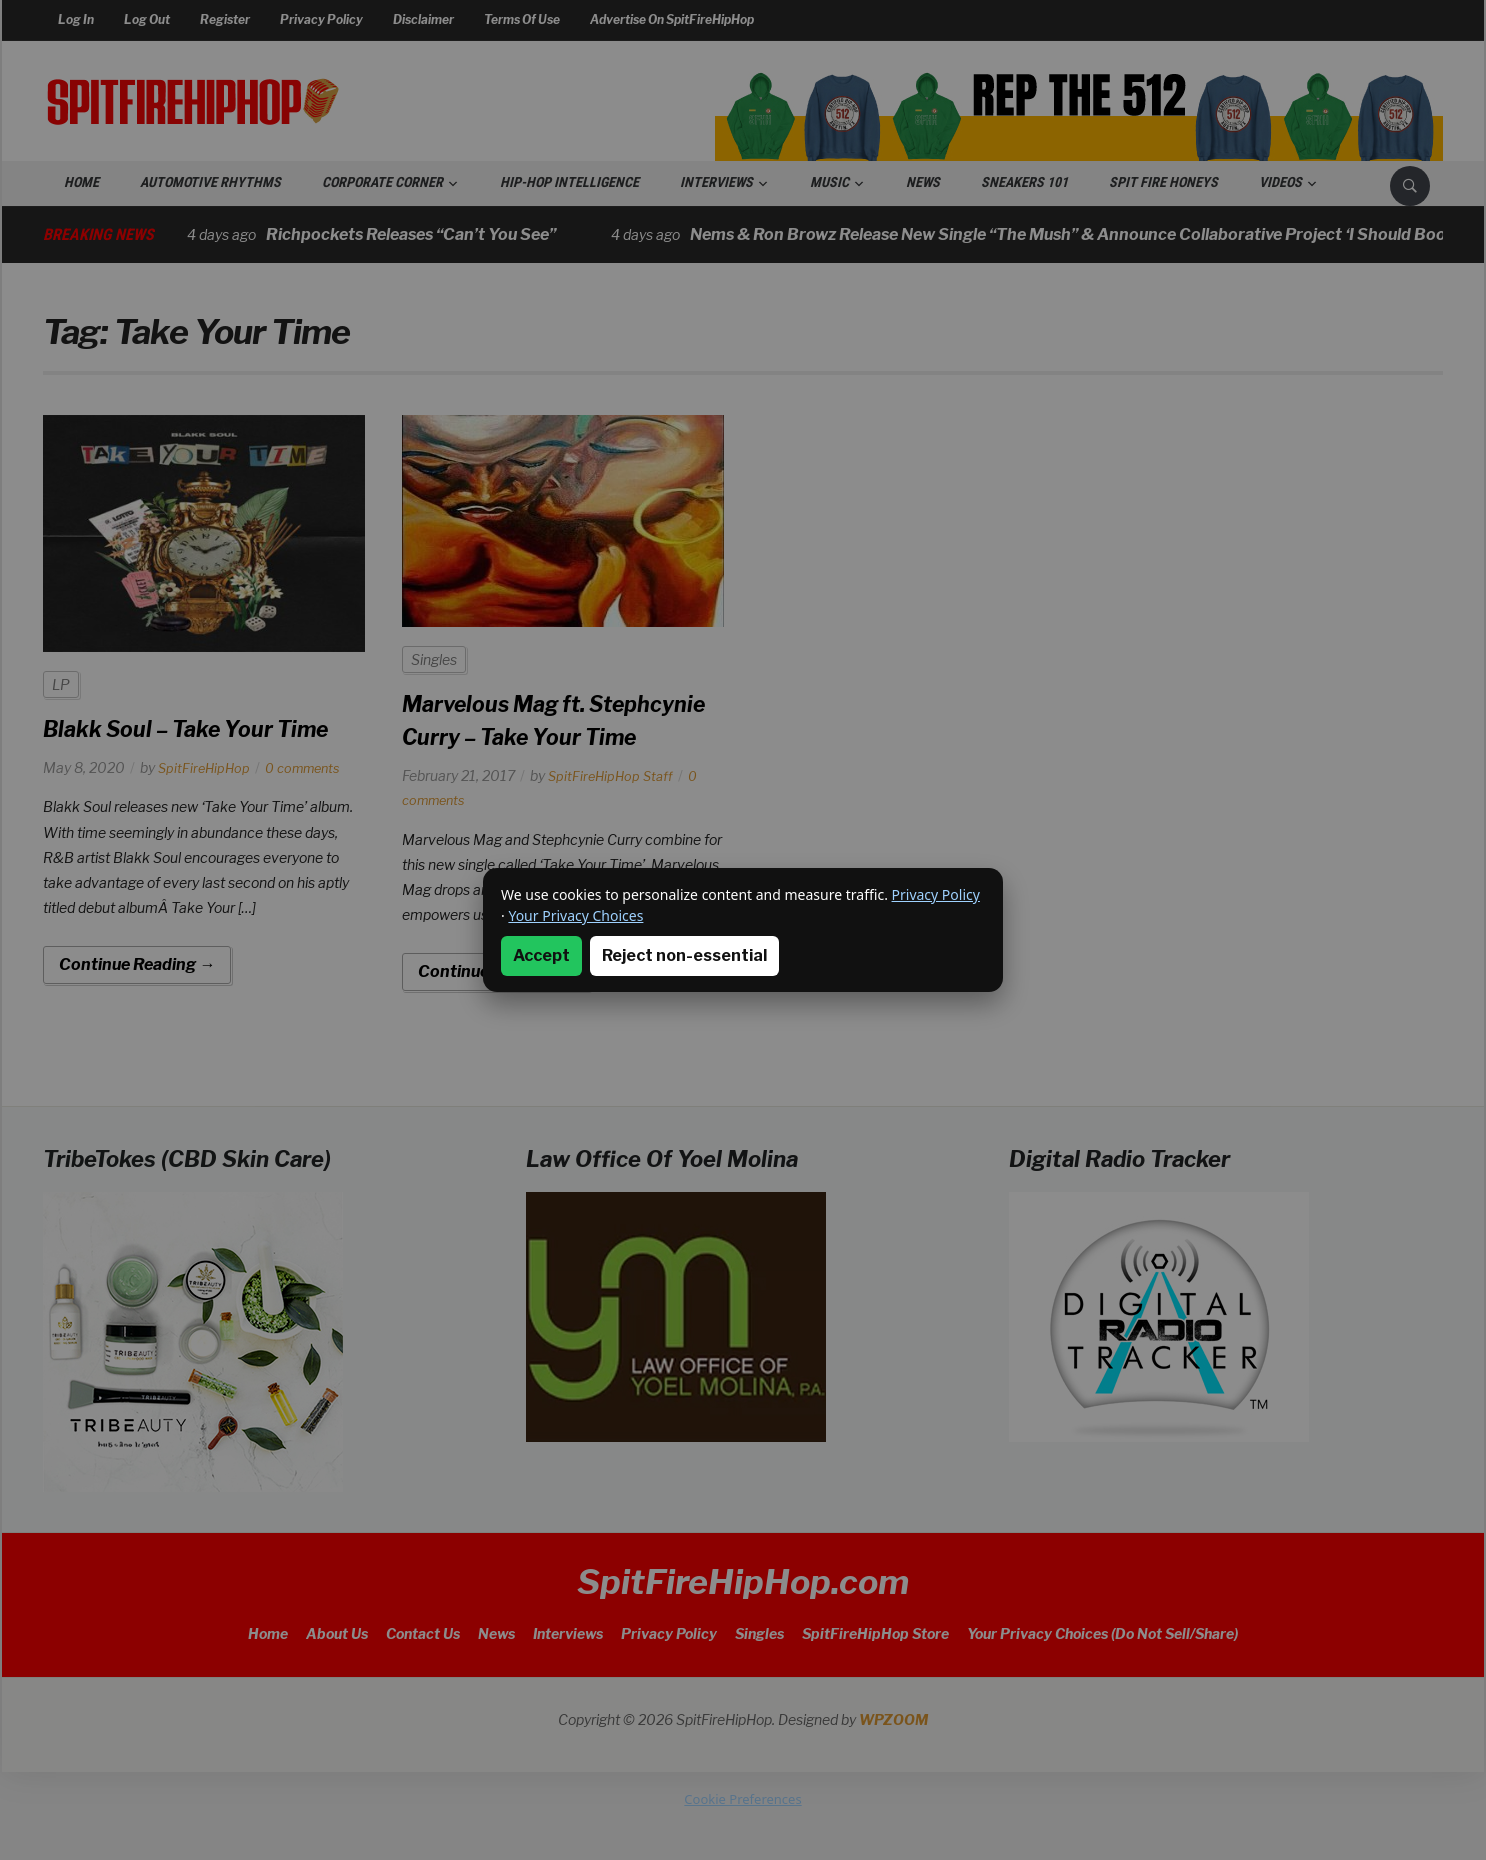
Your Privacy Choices (575, 915)
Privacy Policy (936, 894)
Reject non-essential (684, 955)
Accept (541, 955)
